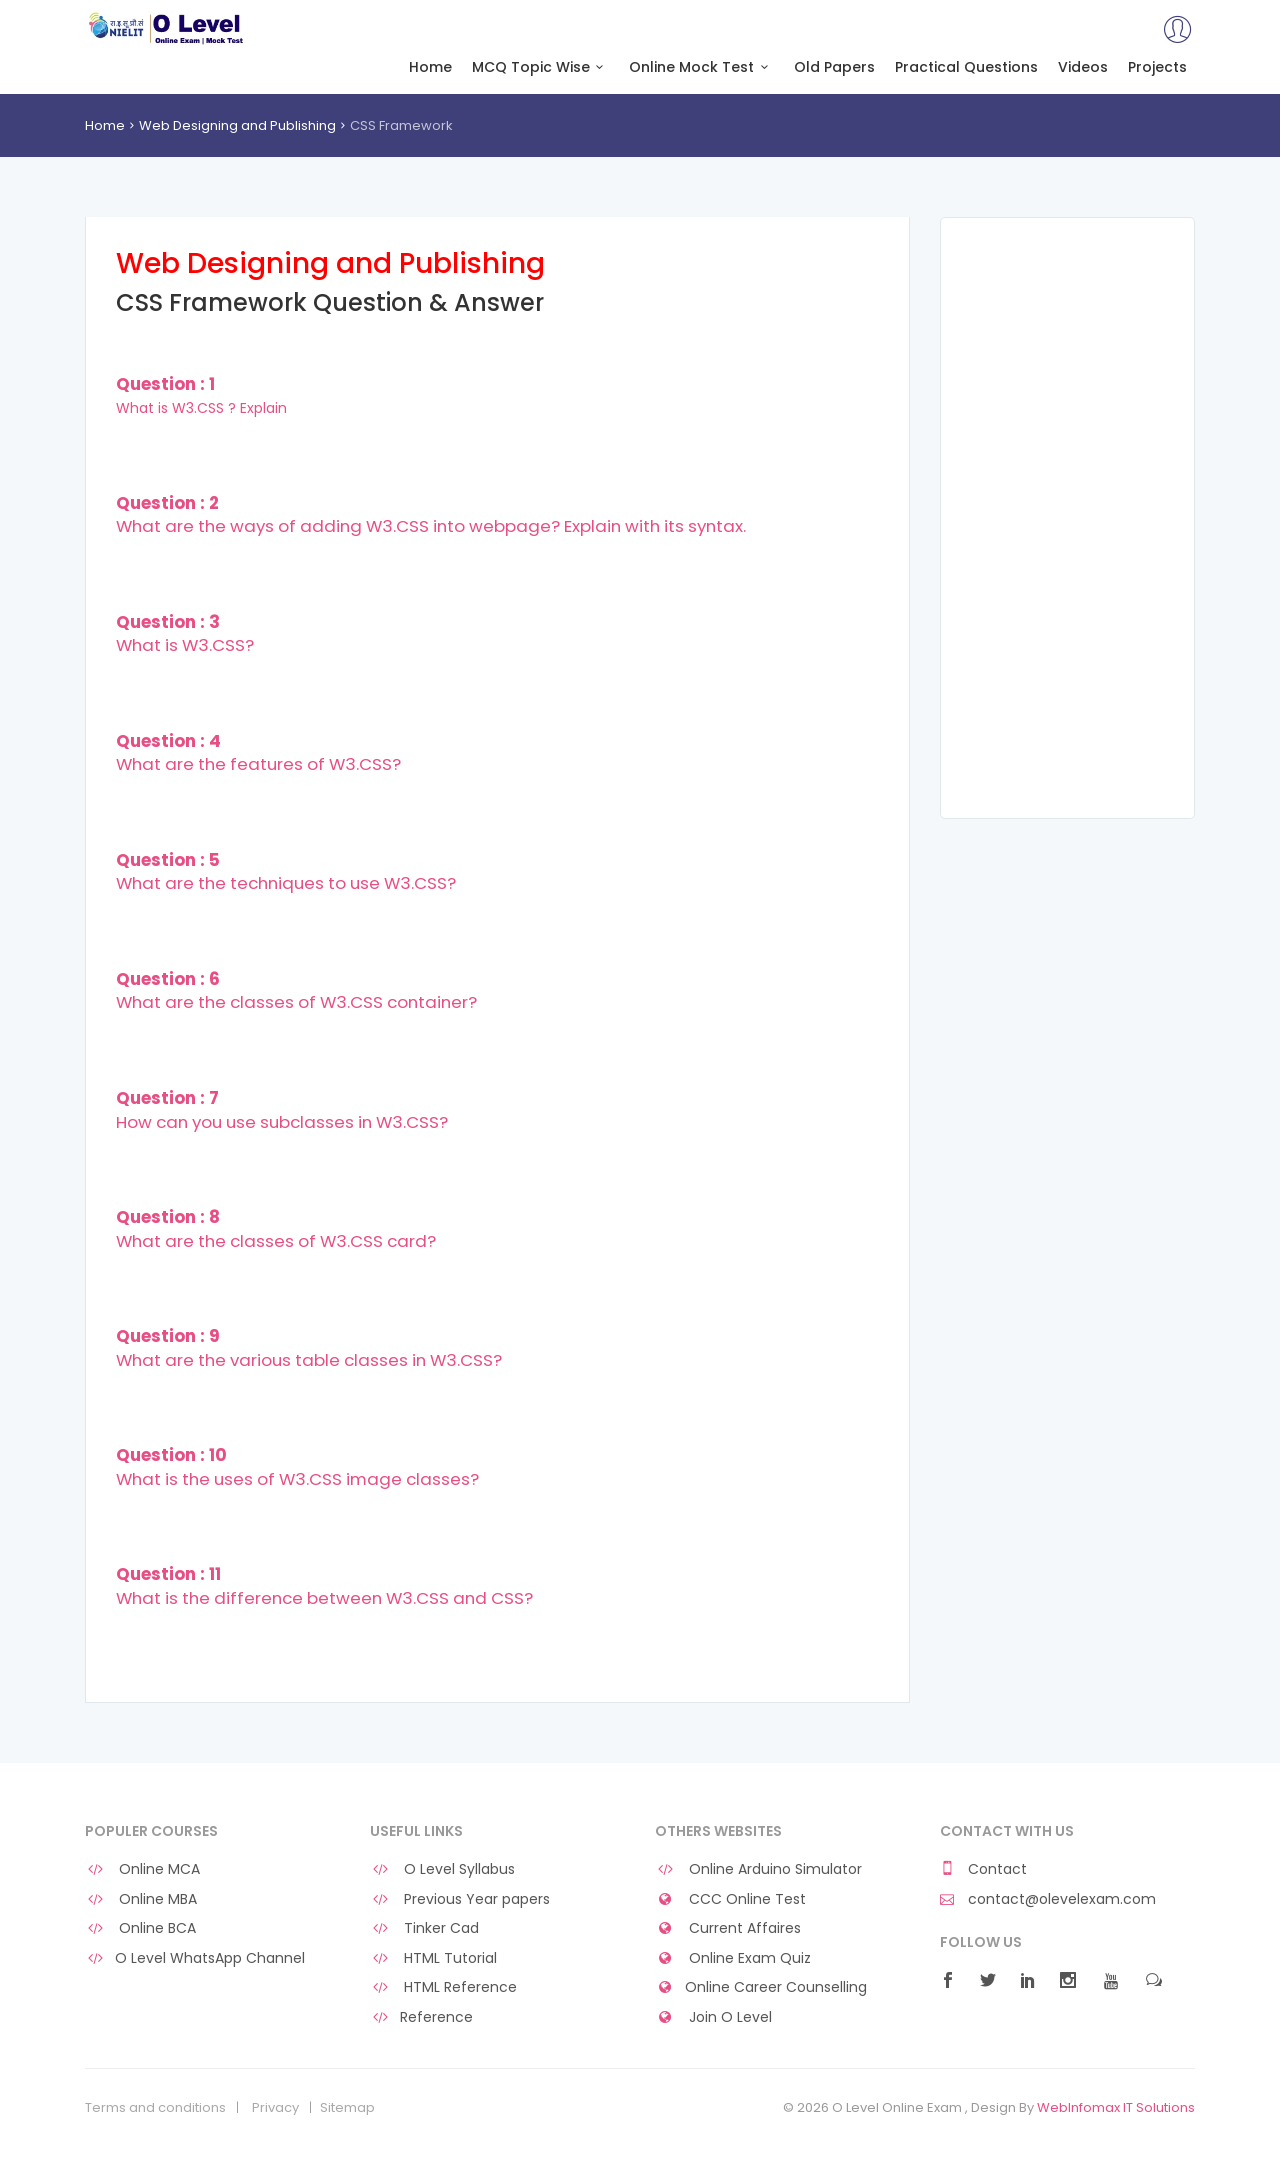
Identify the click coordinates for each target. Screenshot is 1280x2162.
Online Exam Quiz (733, 1958)
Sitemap (347, 2108)
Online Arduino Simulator (758, 1869)
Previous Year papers (460, 1899)
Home (430, 67)
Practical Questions (966, 67)
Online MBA (141, 1899)
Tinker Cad (424, 1928)
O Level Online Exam (166, 28)
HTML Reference (443, 1987)
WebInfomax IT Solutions (1116, 2107)
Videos (1083, 67)
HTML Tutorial (433, 1958)
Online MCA (142, 1869)
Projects (1157, 67)
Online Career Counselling (761, 1987)
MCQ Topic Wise (541, 67)
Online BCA (140, 1928)
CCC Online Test (730, 1899)
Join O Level (713, 2017)
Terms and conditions (155, 2108)
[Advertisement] (1067, 518)
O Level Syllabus (442, 1869)
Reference (421, 2017)
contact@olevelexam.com (1048, 1899)
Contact (983, 1869)
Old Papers (834, 67)
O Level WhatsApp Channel (195, 1958)
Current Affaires (728, 1928)
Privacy (275, 2108)
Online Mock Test (701, 67)
